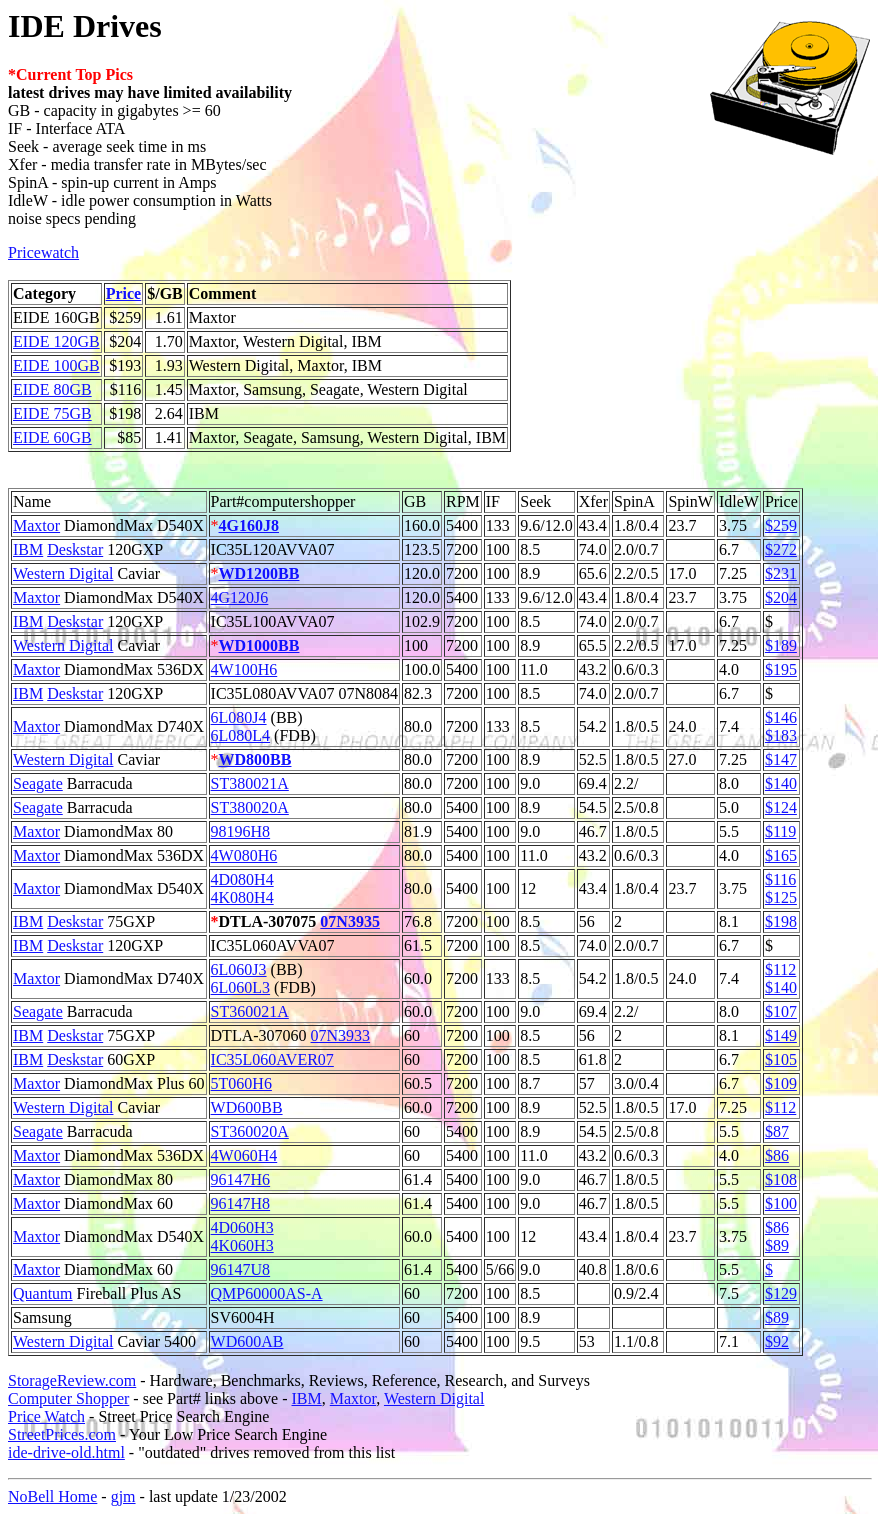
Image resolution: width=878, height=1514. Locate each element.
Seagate (38, 783)
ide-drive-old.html (66, 1452)
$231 (781, 573)
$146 (781, 717)
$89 (777, 1245)
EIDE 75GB (52, 413)
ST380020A (250, 807)
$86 (777, 1155)
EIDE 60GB (52, 437)
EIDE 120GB (56, 341)
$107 (781, 1011)
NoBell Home (52, 1496)
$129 (781, 1293)
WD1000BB (259, 645)
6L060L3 (241, 987)
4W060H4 (244, 1155)
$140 (781, 783)
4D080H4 (242, 879)
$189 (781, 645)
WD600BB (247, 1107)
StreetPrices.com (62, 1434)
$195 (781, 669)
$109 (781, 1083)
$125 (781, 897)
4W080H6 (244, 855)
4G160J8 (249, 525)
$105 (781, 1059)
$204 (781, 597)
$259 (781, 525)
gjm (123, 1496)
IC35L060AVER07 (272, 1059)
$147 (781, 759)
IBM (28, 549)
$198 (781, 921)
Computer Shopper (68, 1398)
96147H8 (241, 1203)
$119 (780, 831)
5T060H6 (241, 1083)
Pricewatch (43, 252)
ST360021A (250, 1011)
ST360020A (250, 1131)
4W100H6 (244, 669)
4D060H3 (242, 1227)
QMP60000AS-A (267, 1293)
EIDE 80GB (52, 389)
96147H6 (241, 1179)
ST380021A (250, 783)
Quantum (43, 1293)
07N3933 (341, 1035)
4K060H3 (242, 1245)
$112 (780, 969)
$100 (781, 1203)
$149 (781, 1035)
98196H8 (241, 831)
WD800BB (255, 759)
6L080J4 (239, 717)
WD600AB (247, 1341)
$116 (780, 879)
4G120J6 (240, 597)
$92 (777, 1341)
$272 (781, 549)
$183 (781, 735)
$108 (781, 1179)
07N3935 (350, 921)
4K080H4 (242, 897)
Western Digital (63, 573)
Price (124, 293)
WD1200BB (259, 573)
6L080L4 (241, 735)
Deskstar (75, 549)
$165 (781, 855)
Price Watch (46, 1416)
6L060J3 (239, 969)
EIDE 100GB (56, 365)
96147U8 (241, 1269)
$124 (781, 807)
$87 (777, 1131)
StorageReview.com (72, 1380)
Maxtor (36, 525)
